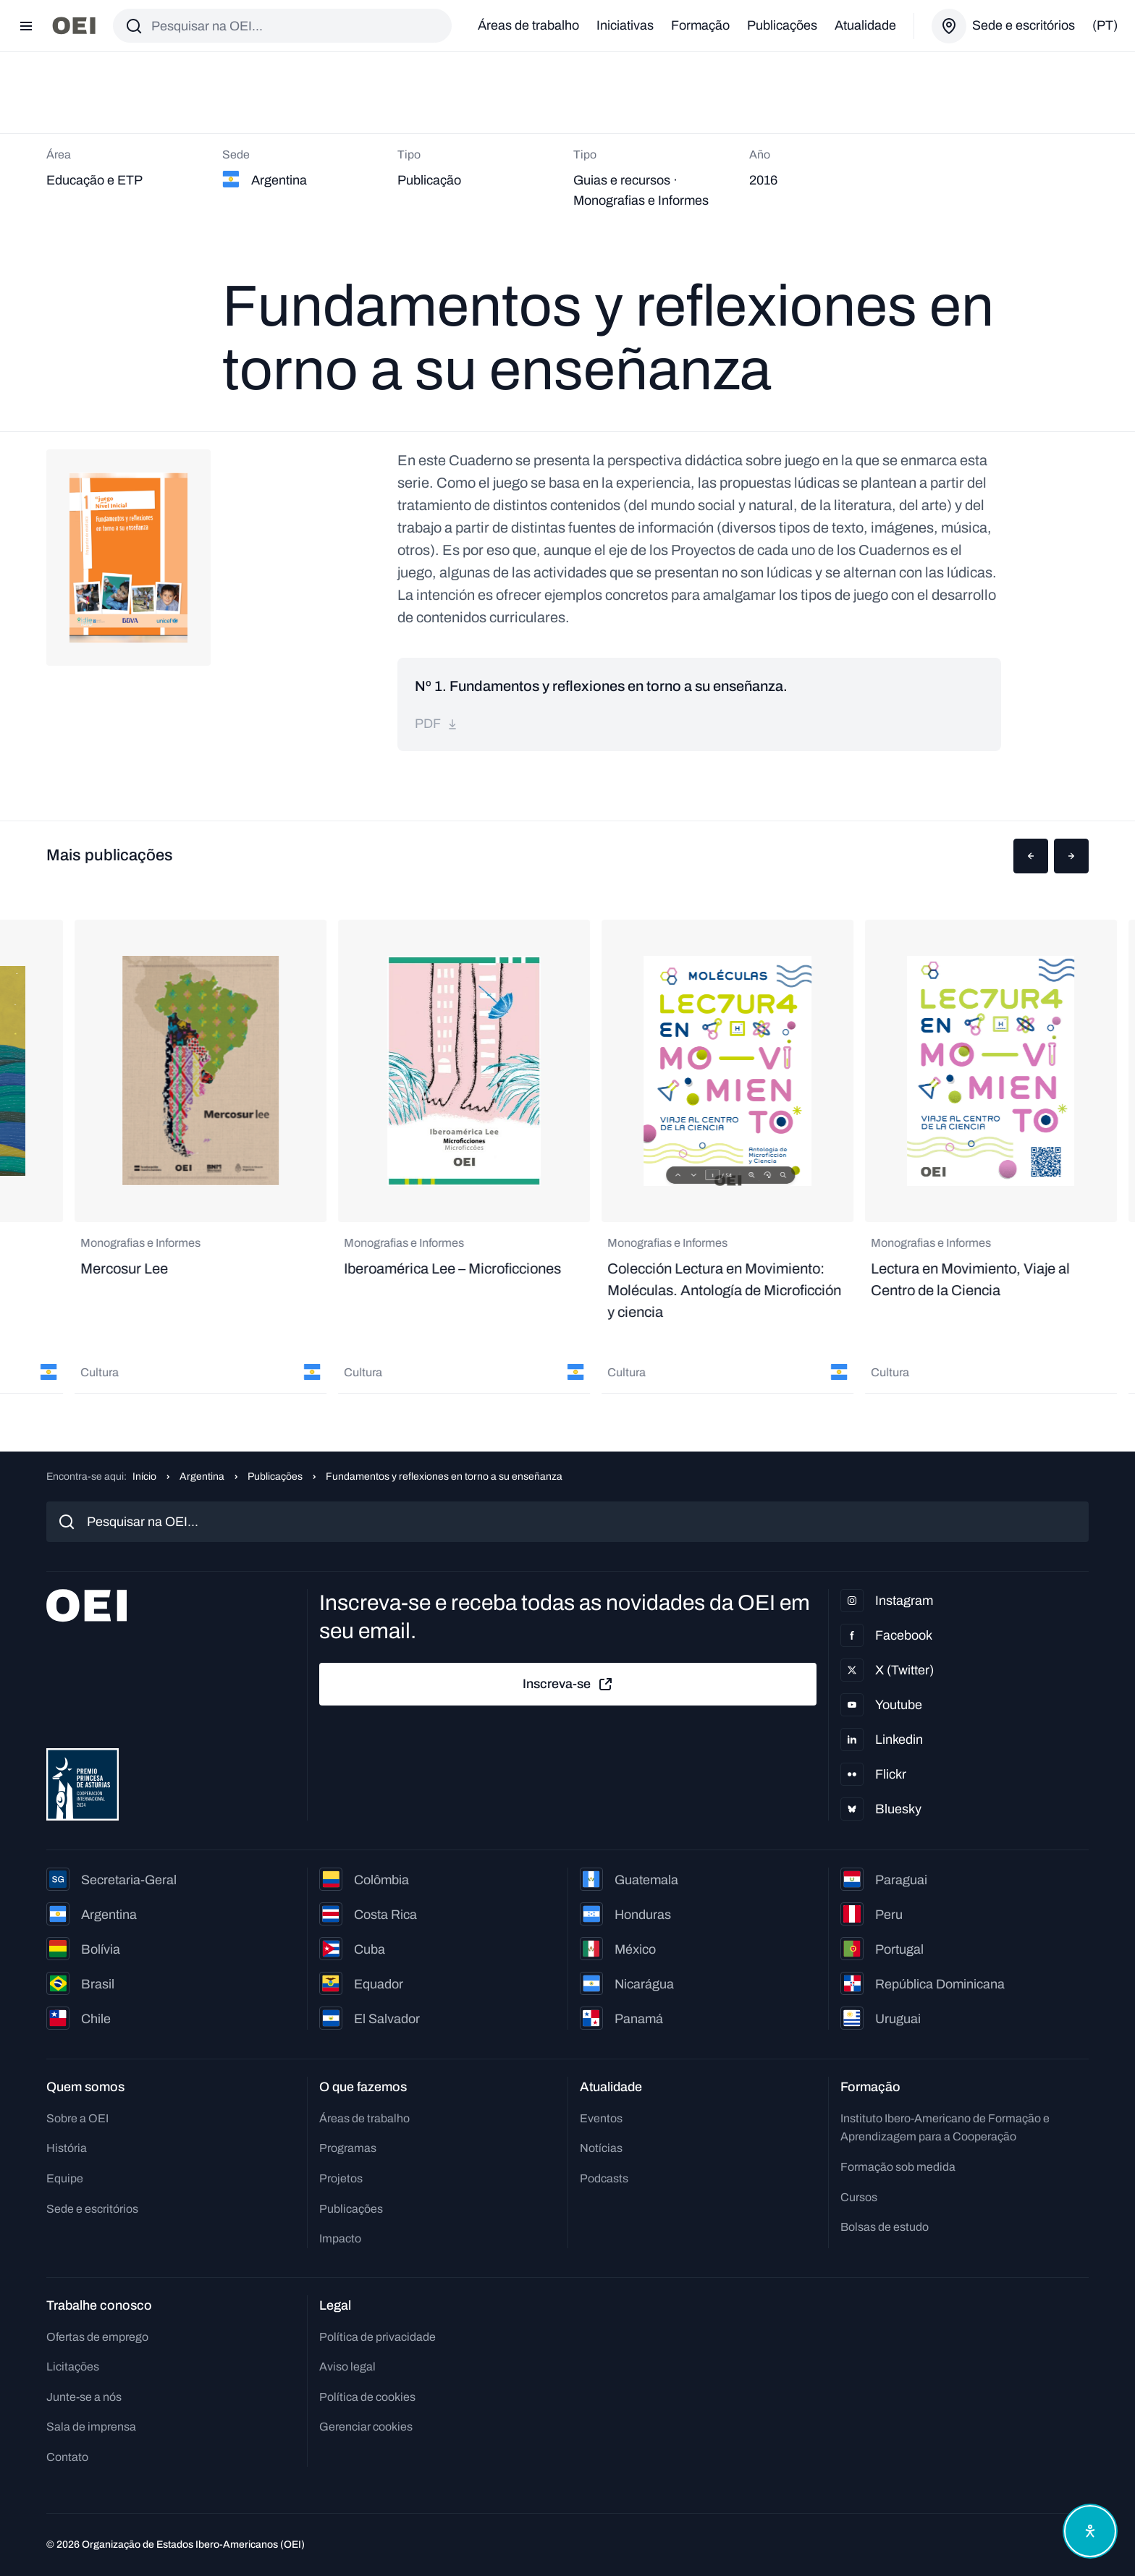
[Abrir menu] (26, 26)
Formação (700, 25)
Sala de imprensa (91, 2426)
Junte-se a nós (84, 2397)
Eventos (601, 2118)
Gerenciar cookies (366, 2426)
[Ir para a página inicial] (74, 26)
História (66, 2148)
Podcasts (604, 2178)
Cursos (858, 2197)
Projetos (341, 2178)
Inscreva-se (568, 1684)
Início (144, 1476)
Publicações (782, 25)
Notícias (601, 2148)
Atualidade (865, 25)
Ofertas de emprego (97, 2337)
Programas (347, 2148)
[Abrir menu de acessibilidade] (1090, 2531)
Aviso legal (347, 2366)
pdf (436, 723)
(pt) (1105, 25)
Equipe (64, 2178)
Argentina (202, 1476)
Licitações (72, 2366)
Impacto (340, 2238)
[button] (1030, 856)
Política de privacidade (377, 2337)
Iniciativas (625, 25)
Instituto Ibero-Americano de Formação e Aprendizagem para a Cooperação (945, 2127)
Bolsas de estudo (884, 2227)
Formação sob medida (897, 2167)
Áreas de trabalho (528, 25)
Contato (67, 2457)
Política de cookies (367, 2397)
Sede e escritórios (92, 2209)
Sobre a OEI (77, 2118)
